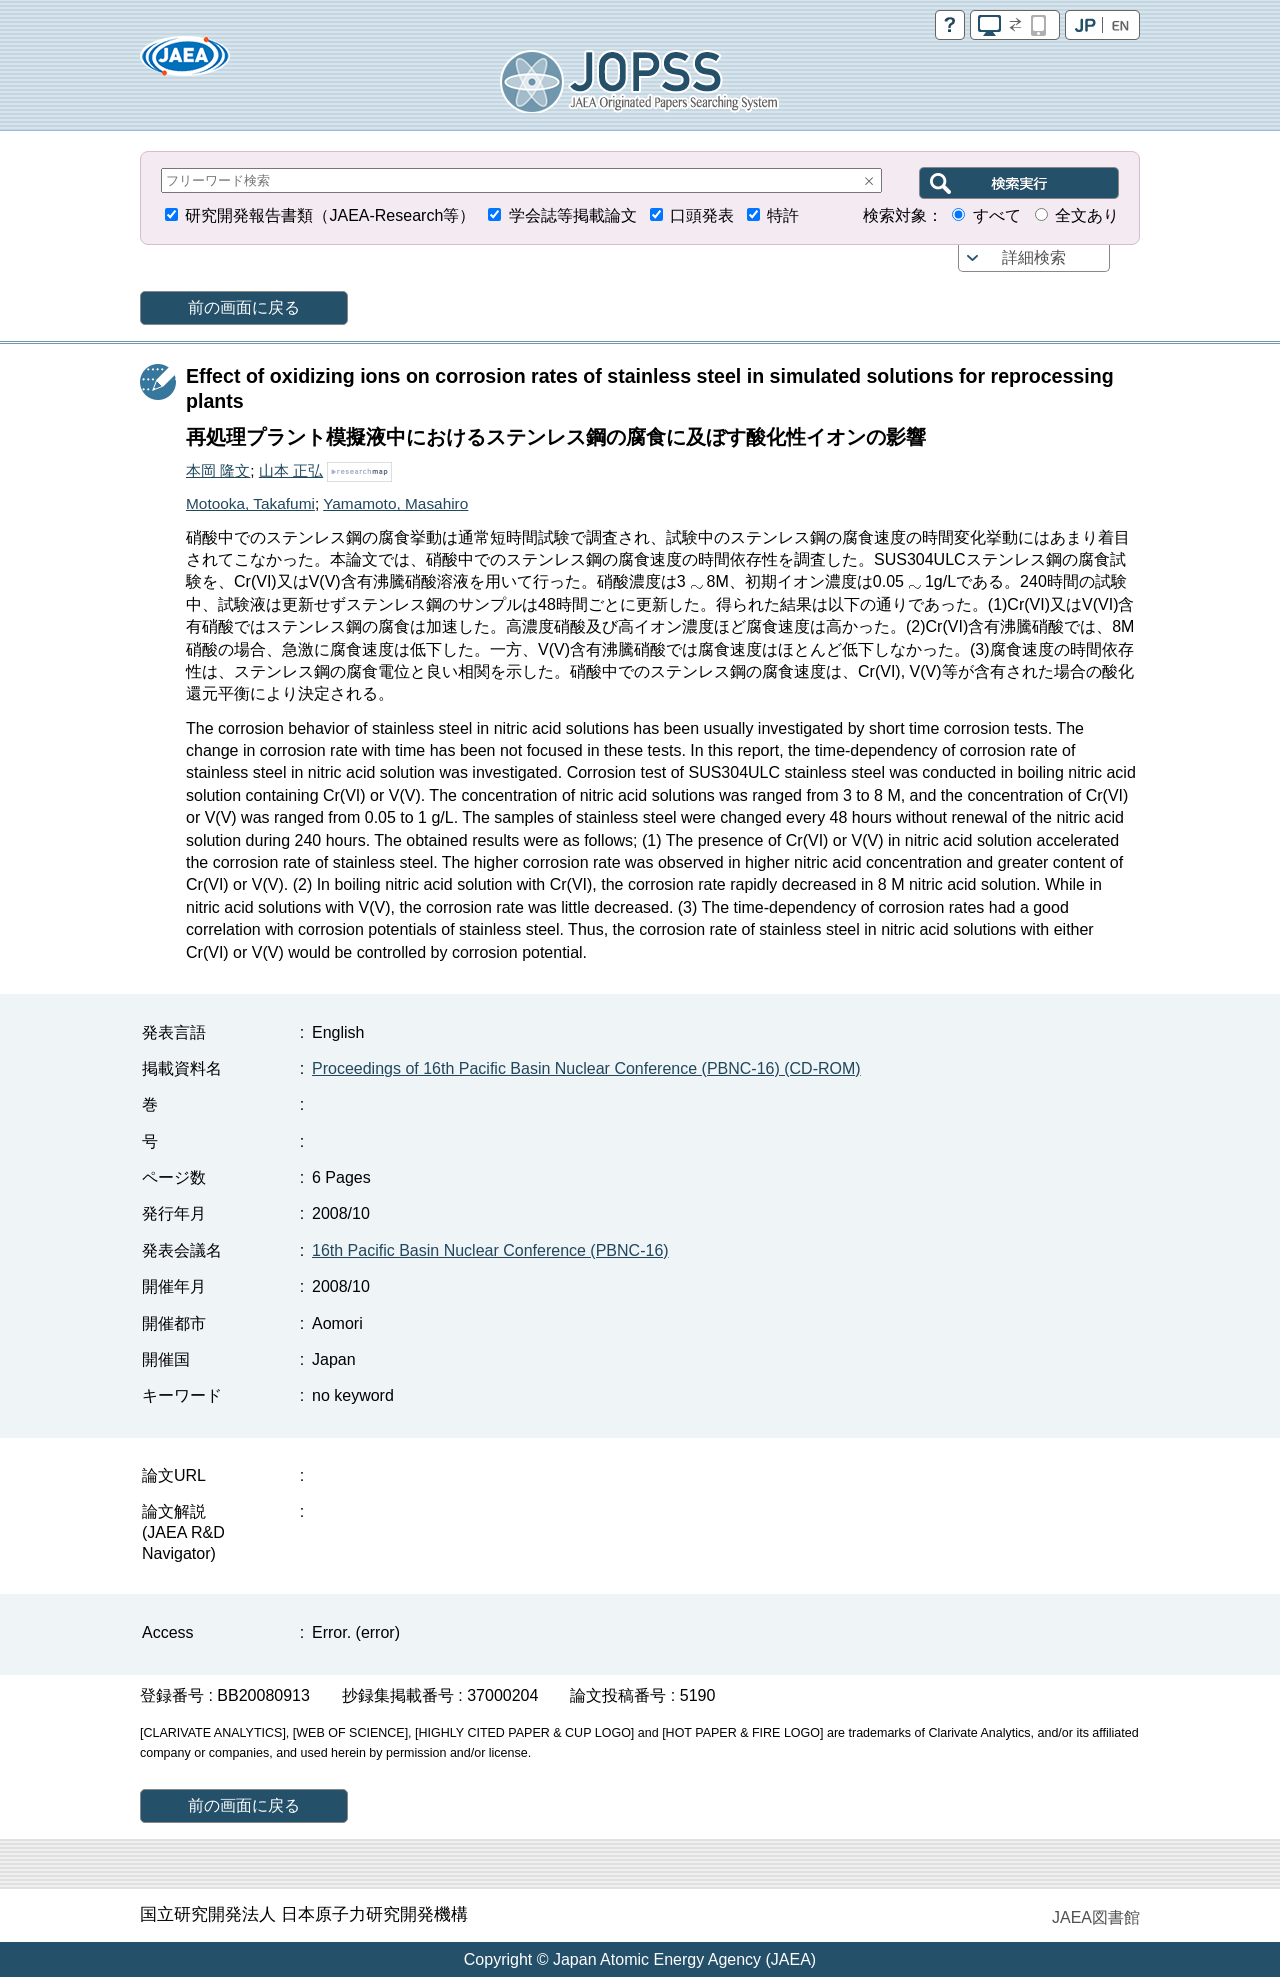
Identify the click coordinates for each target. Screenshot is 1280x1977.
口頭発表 (702, 215)
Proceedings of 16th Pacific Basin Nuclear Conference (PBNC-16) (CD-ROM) (586, 1068)
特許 (783, 215)
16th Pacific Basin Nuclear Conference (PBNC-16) (490, 1250)
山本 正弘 (291, 470)
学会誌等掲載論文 (573, 215)
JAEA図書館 (1096, 1917)
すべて (997, 215)
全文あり (1087, 215)
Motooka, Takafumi (250, 503)
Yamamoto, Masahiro (395, 503)
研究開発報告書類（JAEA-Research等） (330, 215)
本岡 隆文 (218, 470)
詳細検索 (1034, 257)
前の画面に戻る (244, 307)
